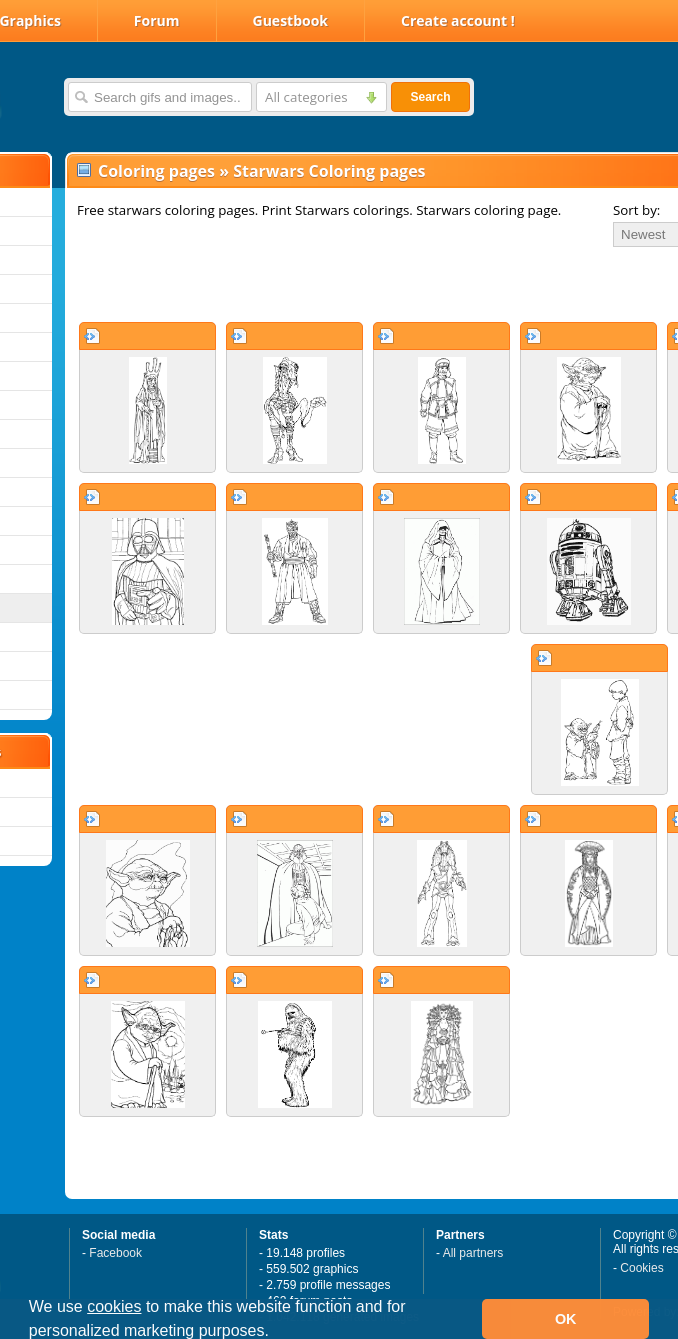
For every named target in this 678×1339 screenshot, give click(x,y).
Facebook (115, 1253)
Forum (157, 20)
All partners (473, 1253)
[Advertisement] (302, 284)
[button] (276, 1333)
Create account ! (458, 20)
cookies (114, 1306)
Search (430, 97)
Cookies (641, 1268)
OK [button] (566, 1319)
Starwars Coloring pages (329, 171)
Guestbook (291, 20)
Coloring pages (156, 171)
